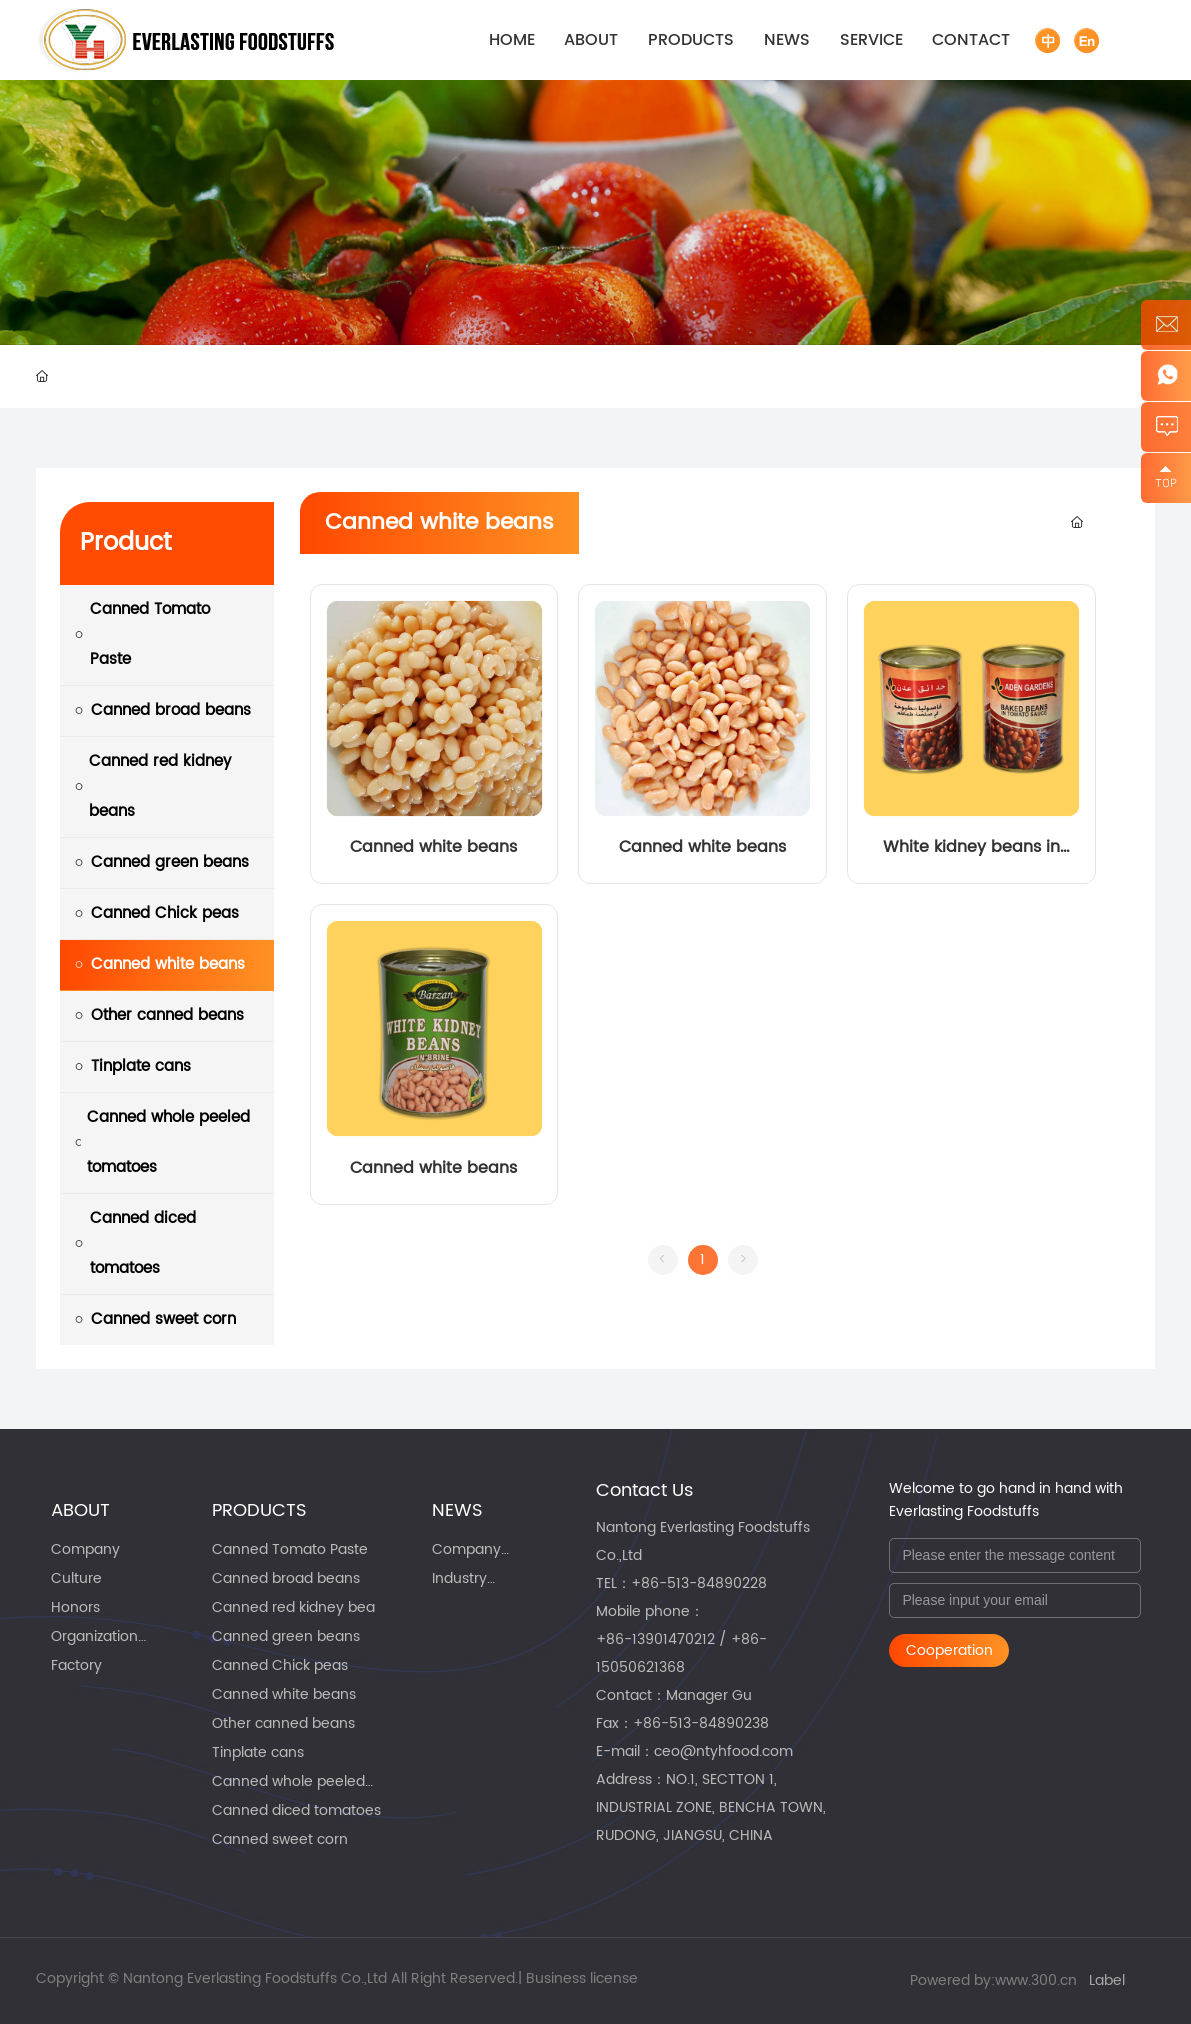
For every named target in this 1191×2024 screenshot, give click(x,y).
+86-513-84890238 (701, 1723)
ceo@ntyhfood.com (723, 1751)
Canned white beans (433, 847)
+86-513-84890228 (699, 1583)
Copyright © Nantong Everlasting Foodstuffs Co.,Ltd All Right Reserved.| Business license (337, 1978)
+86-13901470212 (655, 1639)
